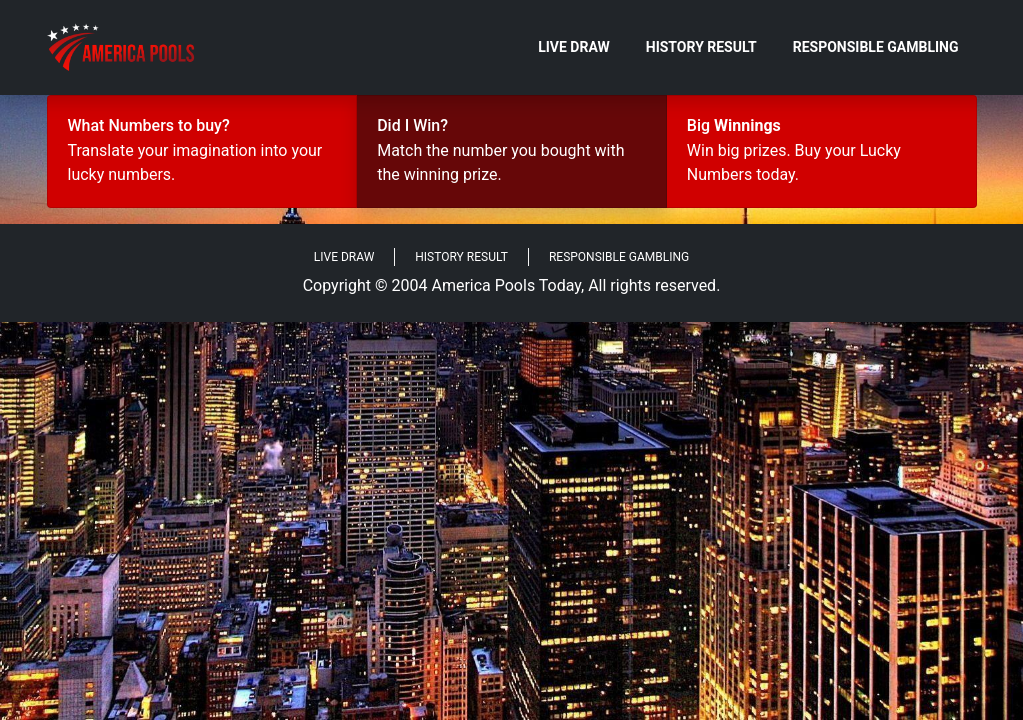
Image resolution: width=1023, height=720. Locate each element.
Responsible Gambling (876, 47)
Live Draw (574, 47)
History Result (701, 47)
